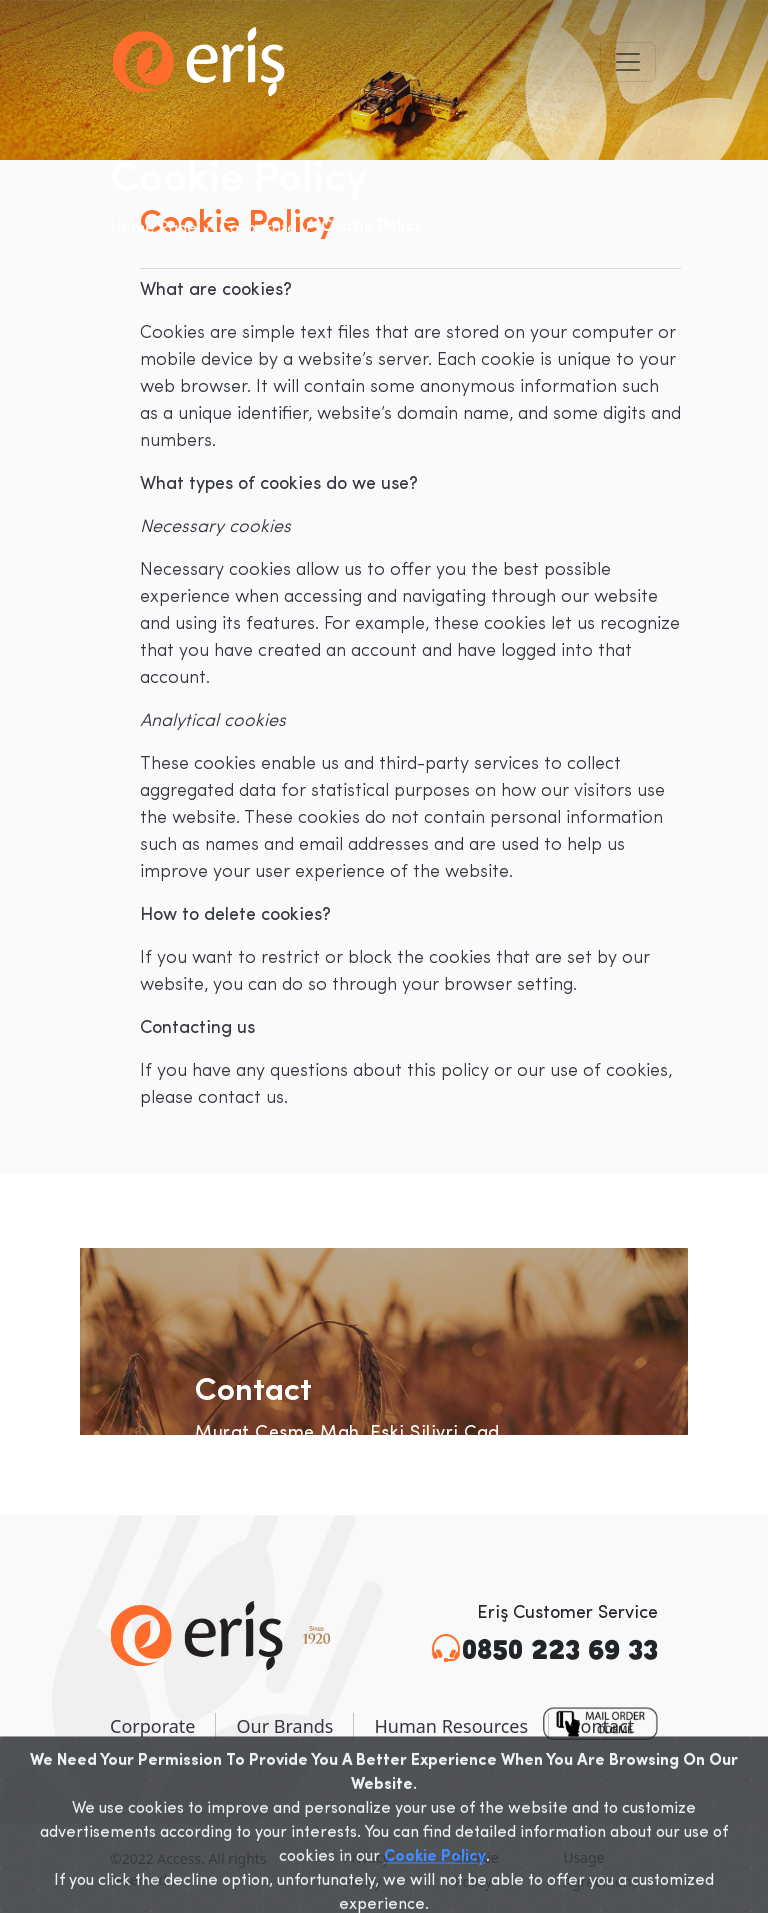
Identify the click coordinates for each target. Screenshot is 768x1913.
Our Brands (284, 1726)
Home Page (153, 229)
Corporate (258, 229)
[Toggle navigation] (628, 62)
